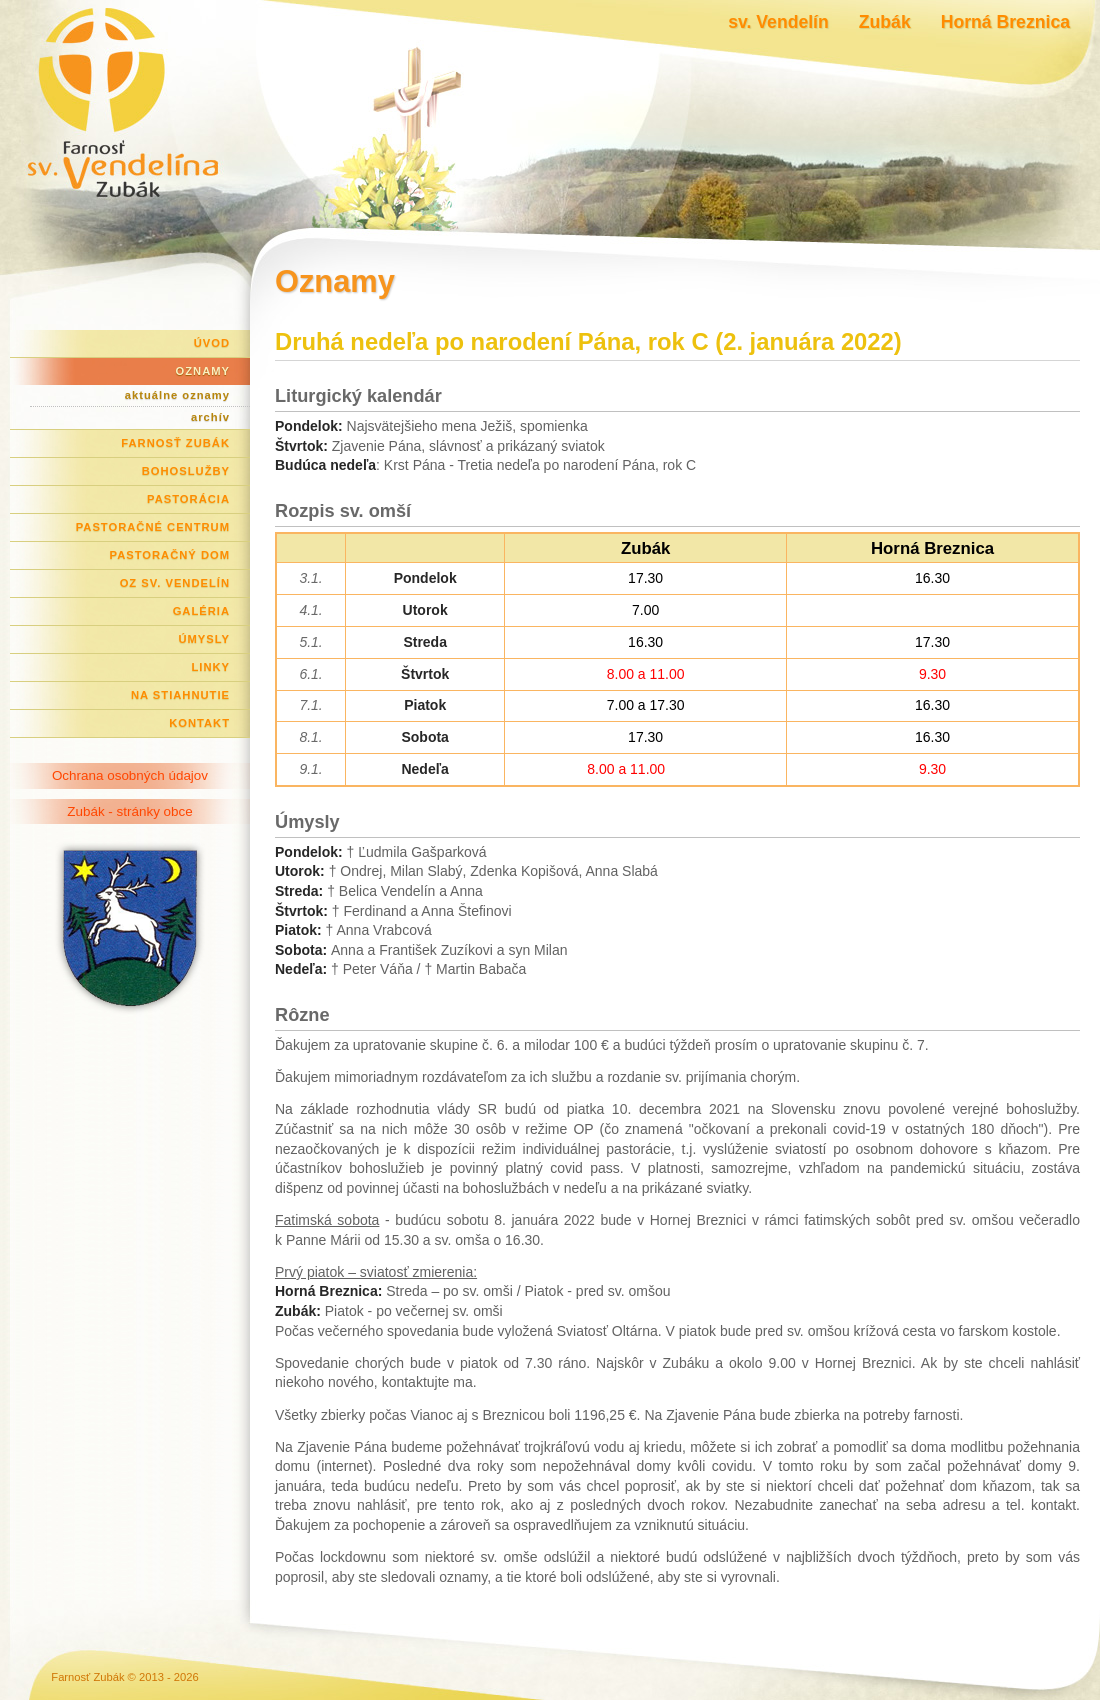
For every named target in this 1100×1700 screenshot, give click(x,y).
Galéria (201, 611)
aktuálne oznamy (177, 395)
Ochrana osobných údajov (130, 775)
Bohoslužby (186, 471)
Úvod (212, 343)
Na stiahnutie (180, 695)
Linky (210, 667)
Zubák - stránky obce (129, 811)
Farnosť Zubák (175, 443)
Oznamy (203, 371)
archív (210, 417)
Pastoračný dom (170, 555)
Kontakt (199, 723)
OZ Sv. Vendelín (175, 583)
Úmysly (204, 639)
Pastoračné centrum (153, 527)
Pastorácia (188, 499)
